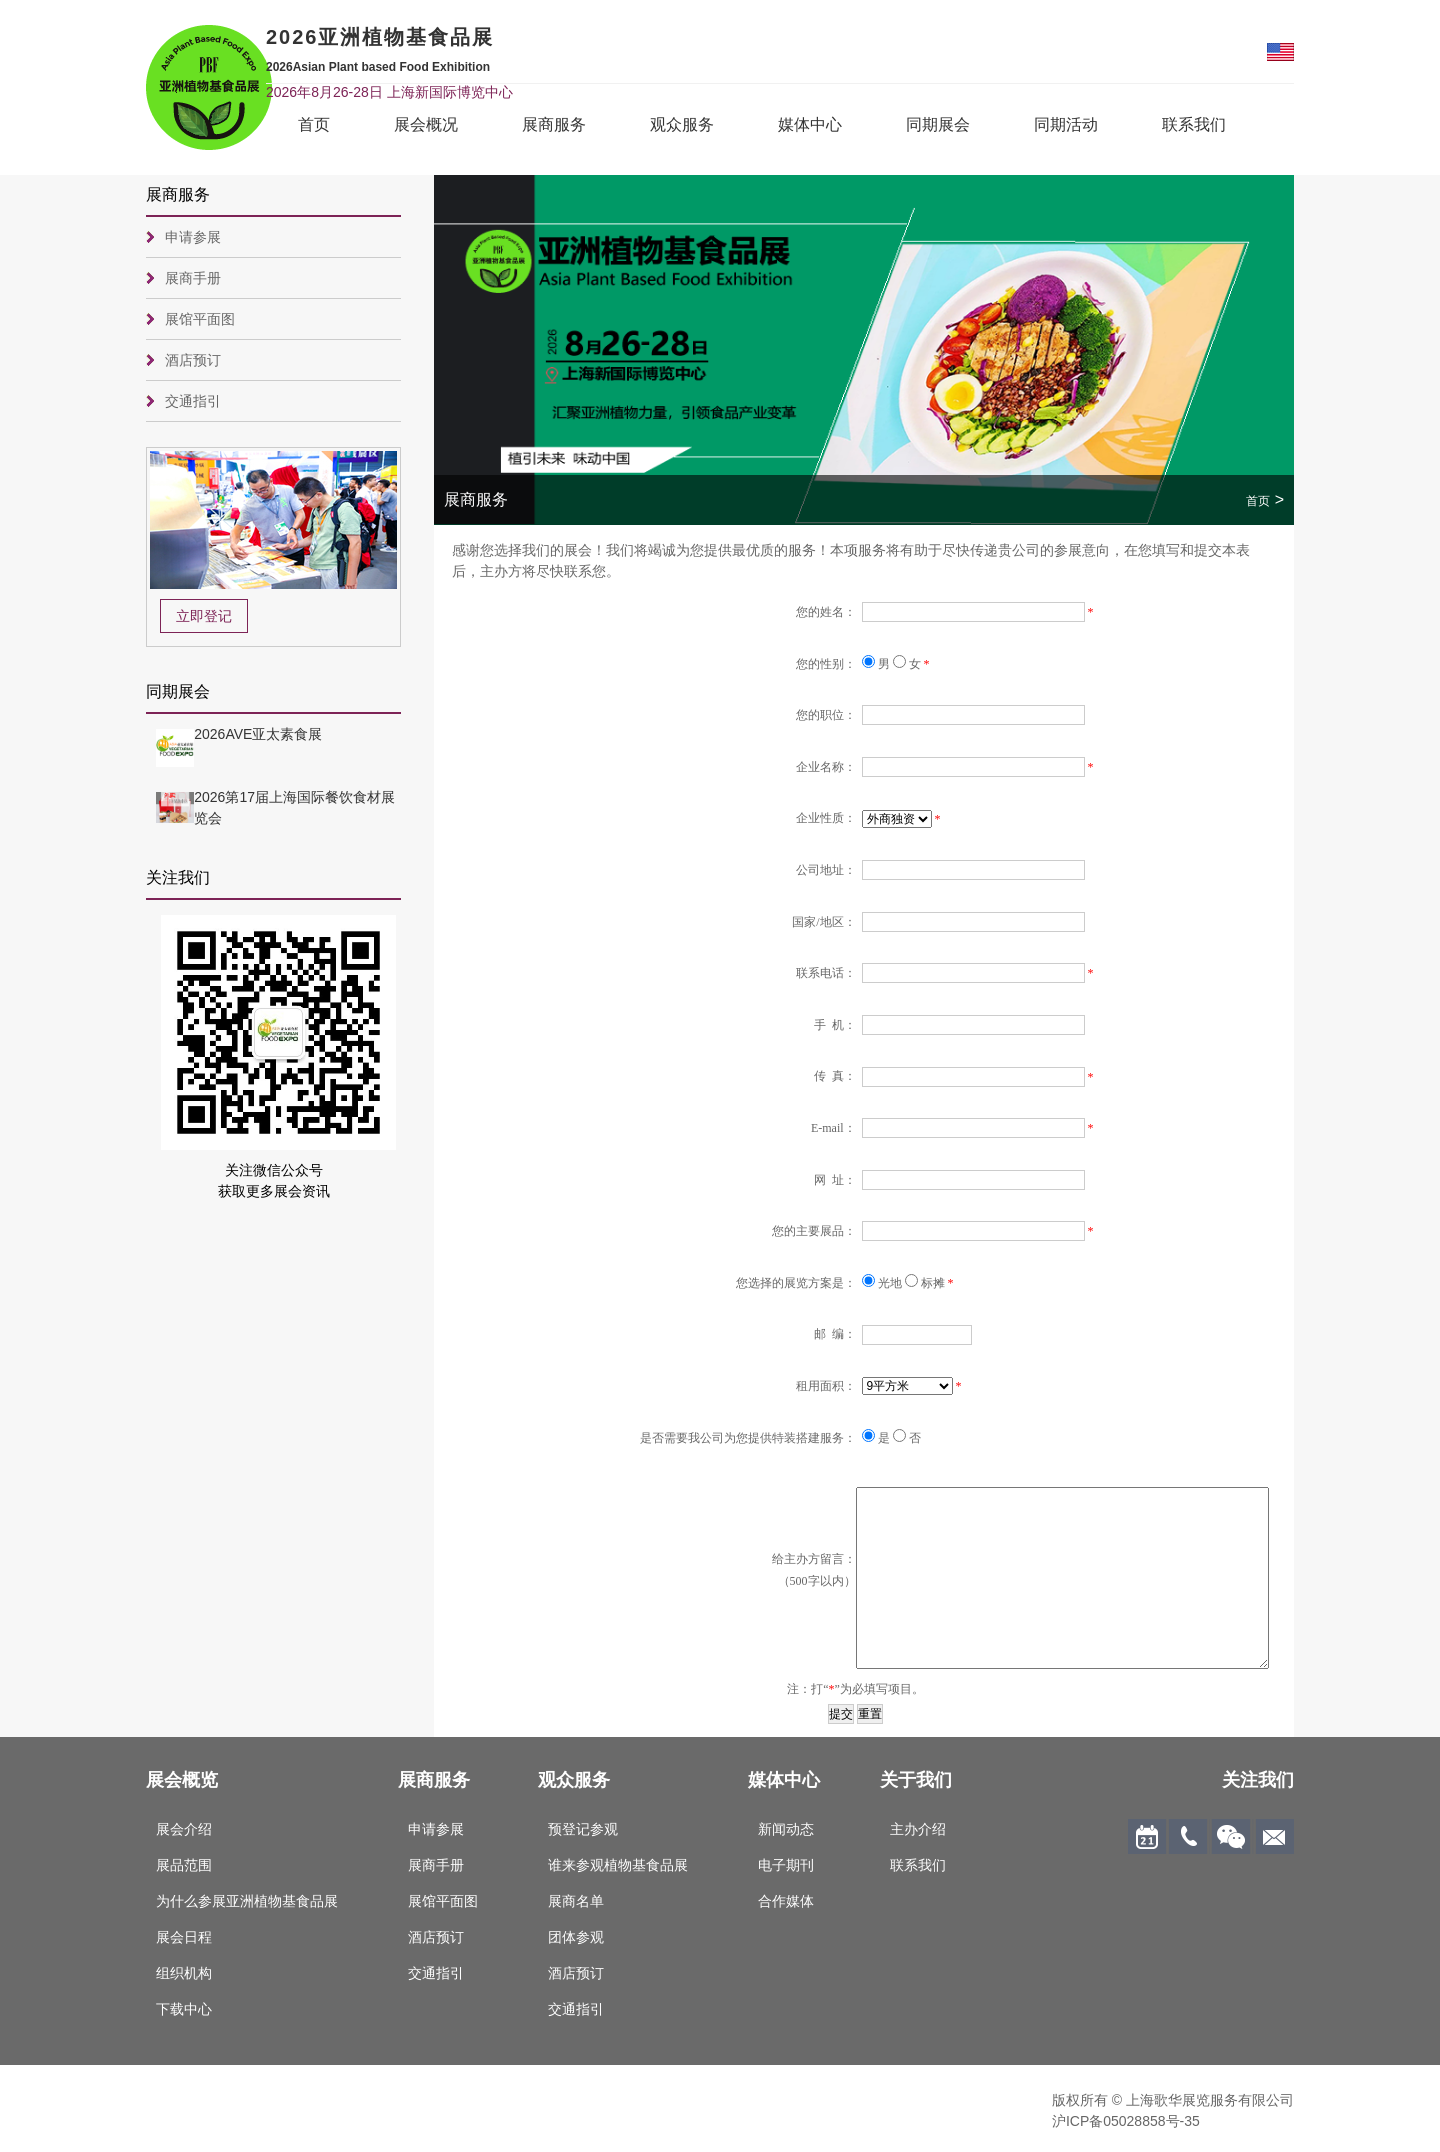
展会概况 (426, 124)
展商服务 (554, 124)
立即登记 (204, 616)
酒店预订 (193, 360)
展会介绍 (184, 1829)
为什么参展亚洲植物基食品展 (247, 1901)
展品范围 (184, 1865)
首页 (314, 124)
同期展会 (938, 124)
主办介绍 (918, 1829)
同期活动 (1066, 124)
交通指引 (193, 401)
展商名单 (576, 1901)
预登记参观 (583, 1829)
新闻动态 (786, 1829)
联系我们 (1194, 124)
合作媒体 (786, 1901)
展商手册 (193, 278)
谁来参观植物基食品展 (618, 1865)
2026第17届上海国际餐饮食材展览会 (294, 807)
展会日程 (184, 1937)
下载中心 (184, 2009)
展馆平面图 (200, 319)
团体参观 (576, 1937)
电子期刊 (786, 1865)
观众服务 (682, 124)
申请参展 (193, 237)
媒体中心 (810, 124)
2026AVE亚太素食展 (258, 734)
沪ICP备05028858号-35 (1126, 2121)
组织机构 (184, 1973)
